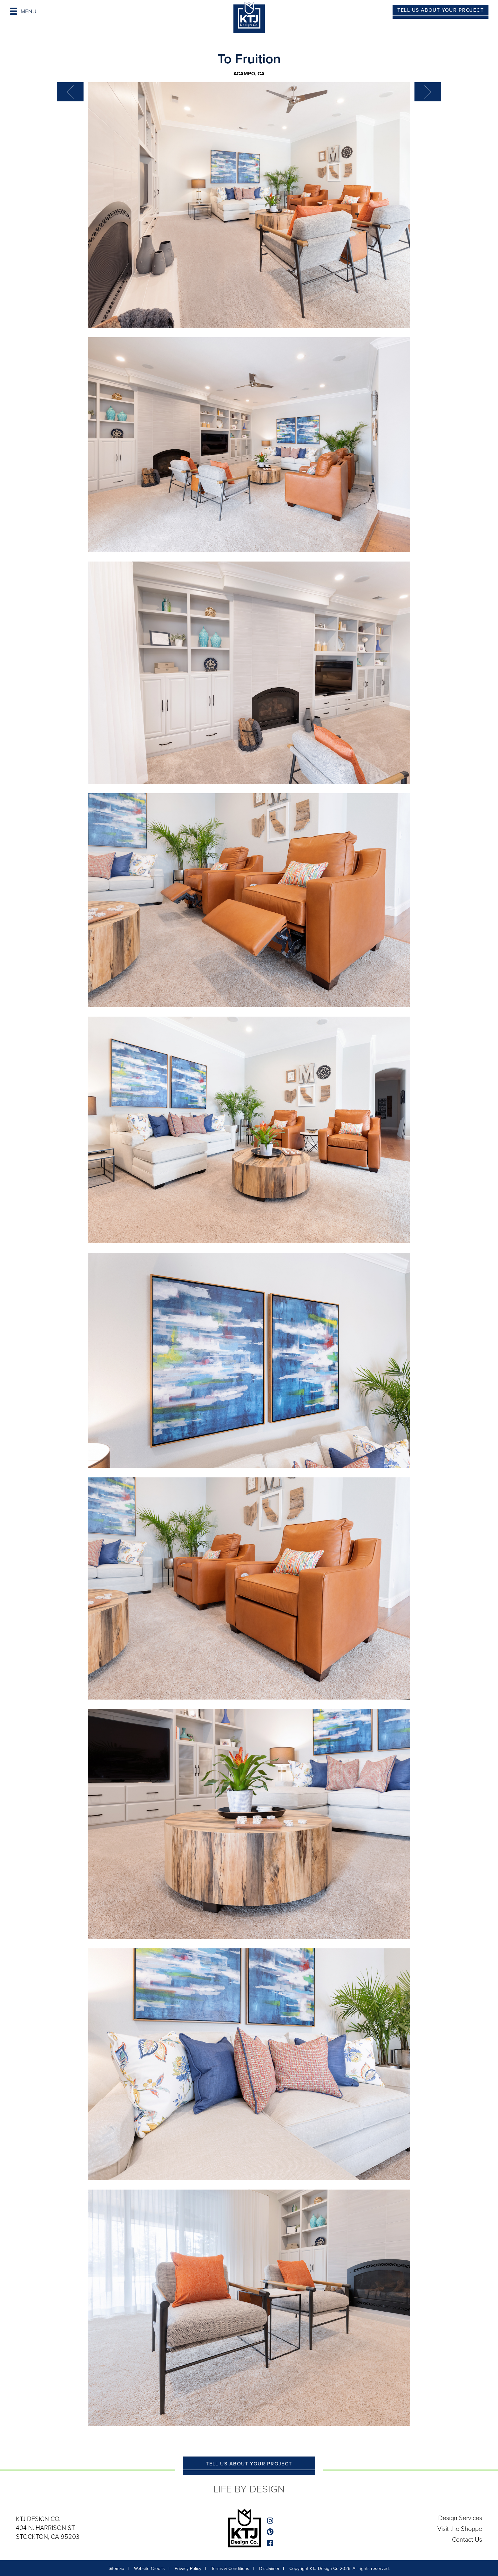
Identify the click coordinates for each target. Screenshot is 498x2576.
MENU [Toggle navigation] (23, 11)
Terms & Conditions (230, 2568)
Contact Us (467, 2539)
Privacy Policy (188, 2568)
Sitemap (116, 2568)
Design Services (460, 2518)
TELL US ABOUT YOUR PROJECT (440, 10)
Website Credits (149, 2568)
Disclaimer (269, 2568)
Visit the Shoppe (459, 2528)
